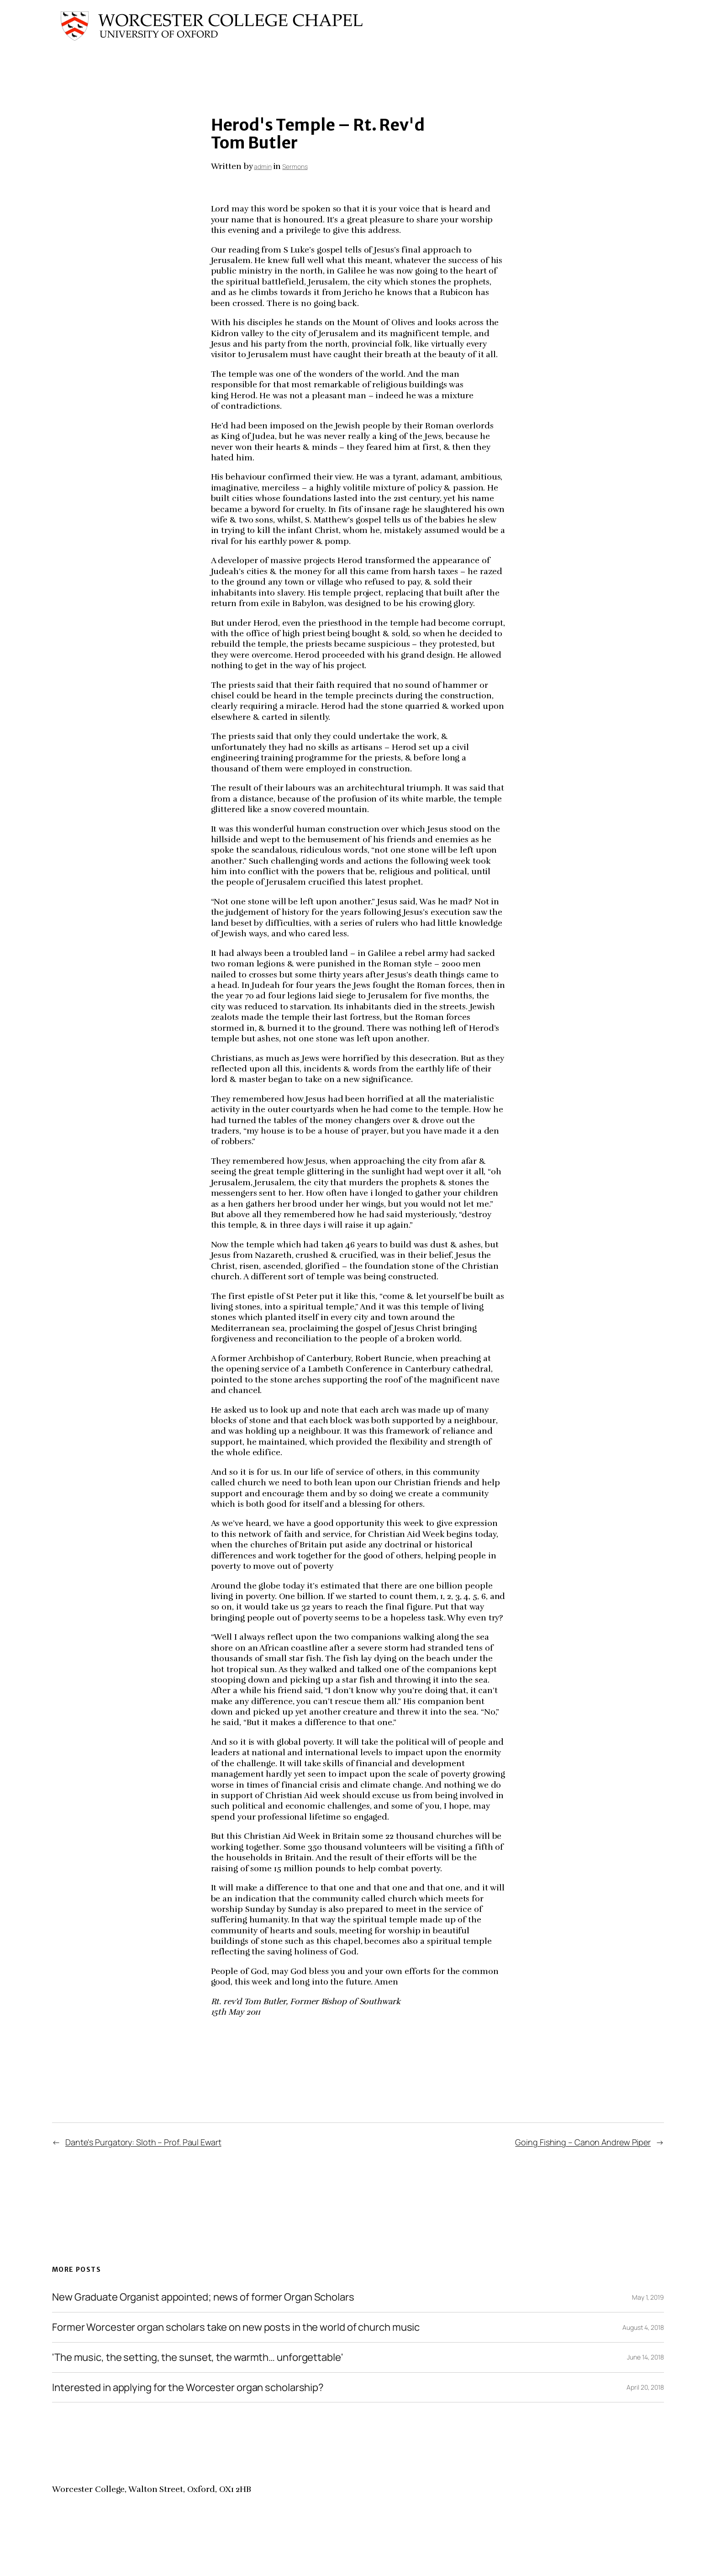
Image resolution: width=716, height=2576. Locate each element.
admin (263, 166)
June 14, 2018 (645, 2357)
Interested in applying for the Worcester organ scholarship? (188, 2387)
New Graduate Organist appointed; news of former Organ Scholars (203, 2297)
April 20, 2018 (645, 2387)
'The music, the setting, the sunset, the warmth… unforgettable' (197, 2357)
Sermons (294, 166)
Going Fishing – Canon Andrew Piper (583, 2142)
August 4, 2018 (643, 2327)
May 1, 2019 (648, 2297)
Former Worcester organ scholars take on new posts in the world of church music (236, 2327)
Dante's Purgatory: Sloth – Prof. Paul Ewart (143, 2142)
